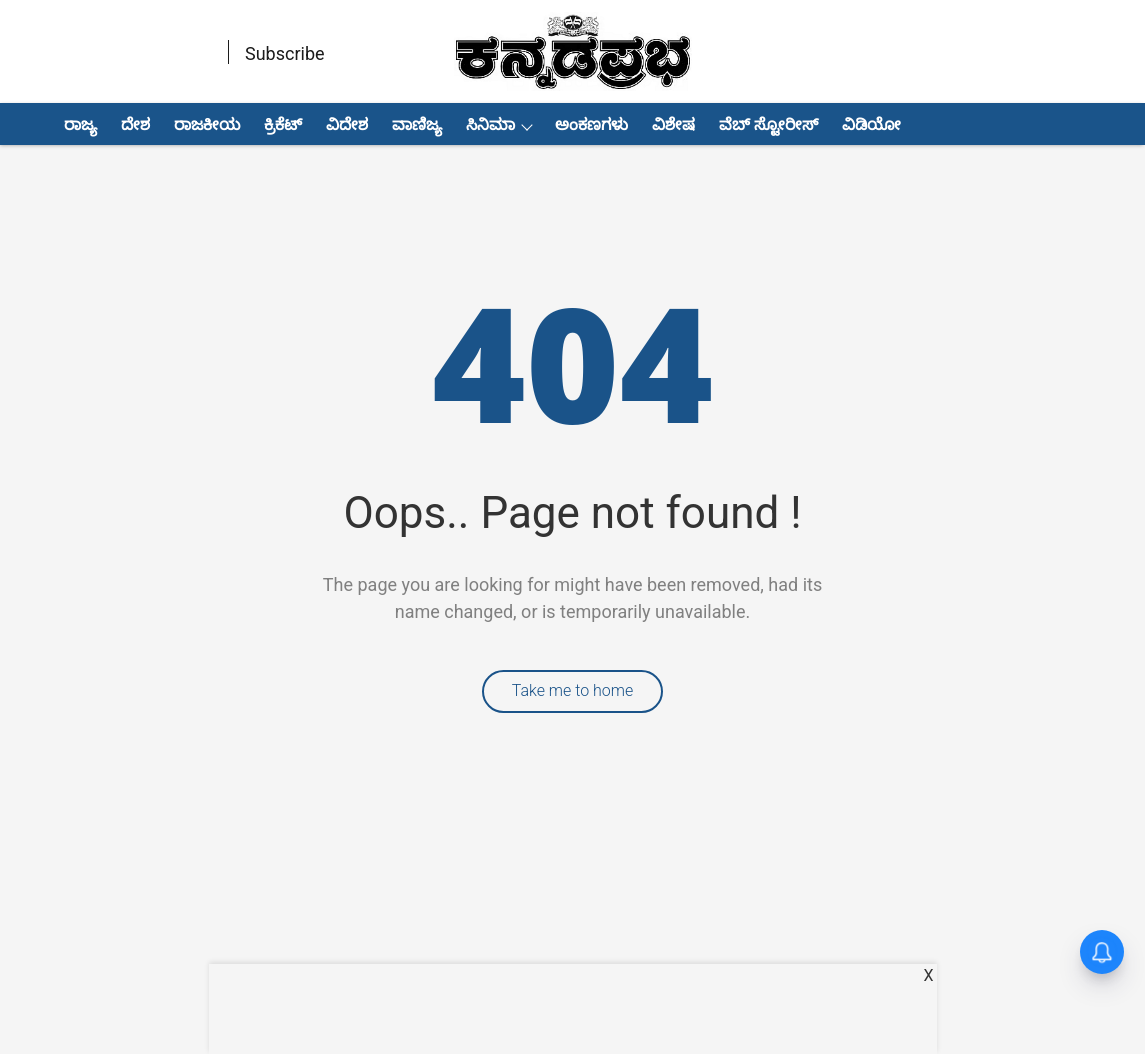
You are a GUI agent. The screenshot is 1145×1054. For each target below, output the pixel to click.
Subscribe (285, 53)
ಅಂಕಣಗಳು (591, 124)
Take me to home (573, 690)
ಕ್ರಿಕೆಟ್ (283, 124)
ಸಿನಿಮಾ (490, 124)
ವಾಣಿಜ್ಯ (417, 124)
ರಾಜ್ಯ (80, 124)
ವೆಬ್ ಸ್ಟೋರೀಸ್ (768, 124)
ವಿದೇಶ (347, 124)
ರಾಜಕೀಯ (207, 124)
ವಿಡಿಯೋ (871, 124)
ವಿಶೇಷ (673, 124)
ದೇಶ (135, 124)
